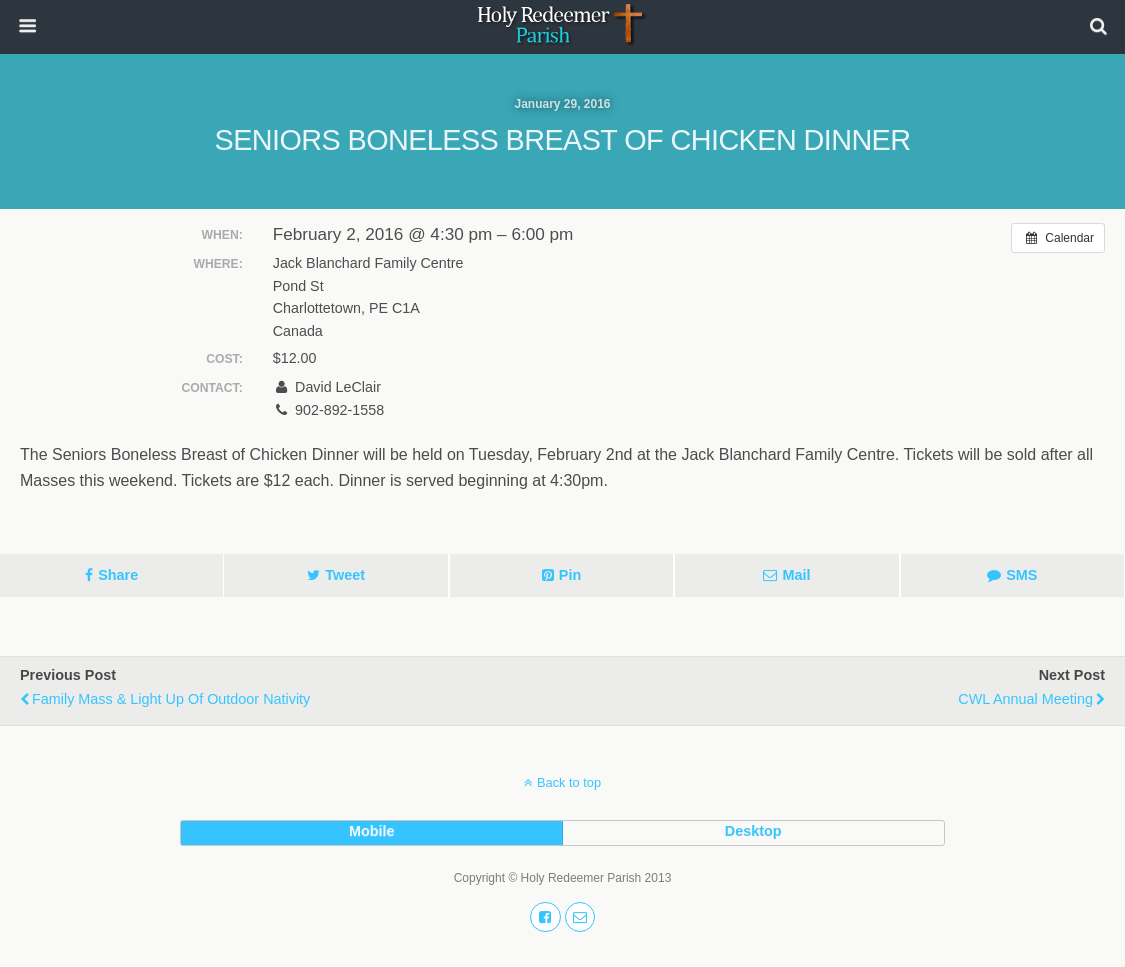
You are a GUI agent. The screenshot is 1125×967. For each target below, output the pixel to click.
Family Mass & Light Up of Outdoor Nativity (171, 699)
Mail (796, 575)
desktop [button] (753, 831)
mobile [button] (372, 831)
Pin (570, 575)
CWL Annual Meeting (1025, 699)
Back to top (569, 782)
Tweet (345, 575)
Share (118, 575)
